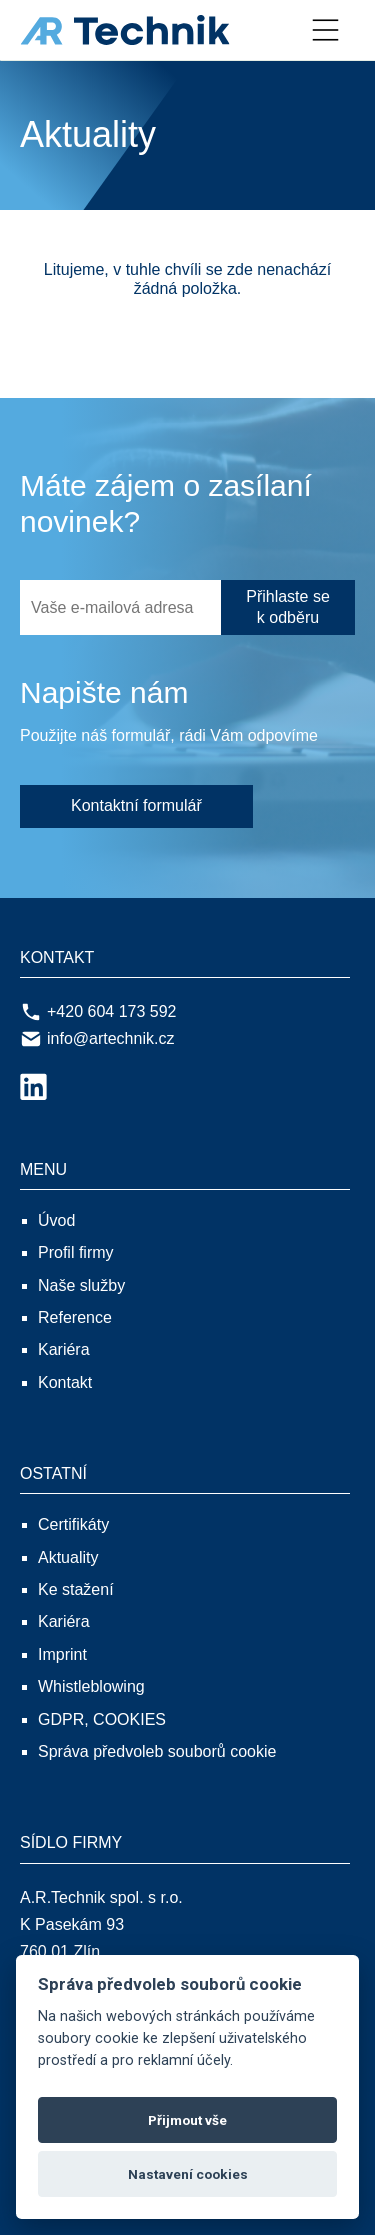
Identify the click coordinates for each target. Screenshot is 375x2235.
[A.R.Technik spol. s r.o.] (145, 30)
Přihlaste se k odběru (288, 607)
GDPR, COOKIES (102, 1719)
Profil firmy (76, 1252)
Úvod (56, 1220)
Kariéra (64, 1349)
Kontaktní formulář (136, 805)
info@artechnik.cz (97, 1039)
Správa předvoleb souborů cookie (157, 1751)
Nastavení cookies (188, 2174)
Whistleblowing (91, 1686)
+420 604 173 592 (98, 1012)
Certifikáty (73, 1524)
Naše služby (81, 1285)
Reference (75, 1317)
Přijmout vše (187, 2120)
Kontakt (65, 1382)
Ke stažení (76, 1589)
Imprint (62, 1654)
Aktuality (68, 1557)
